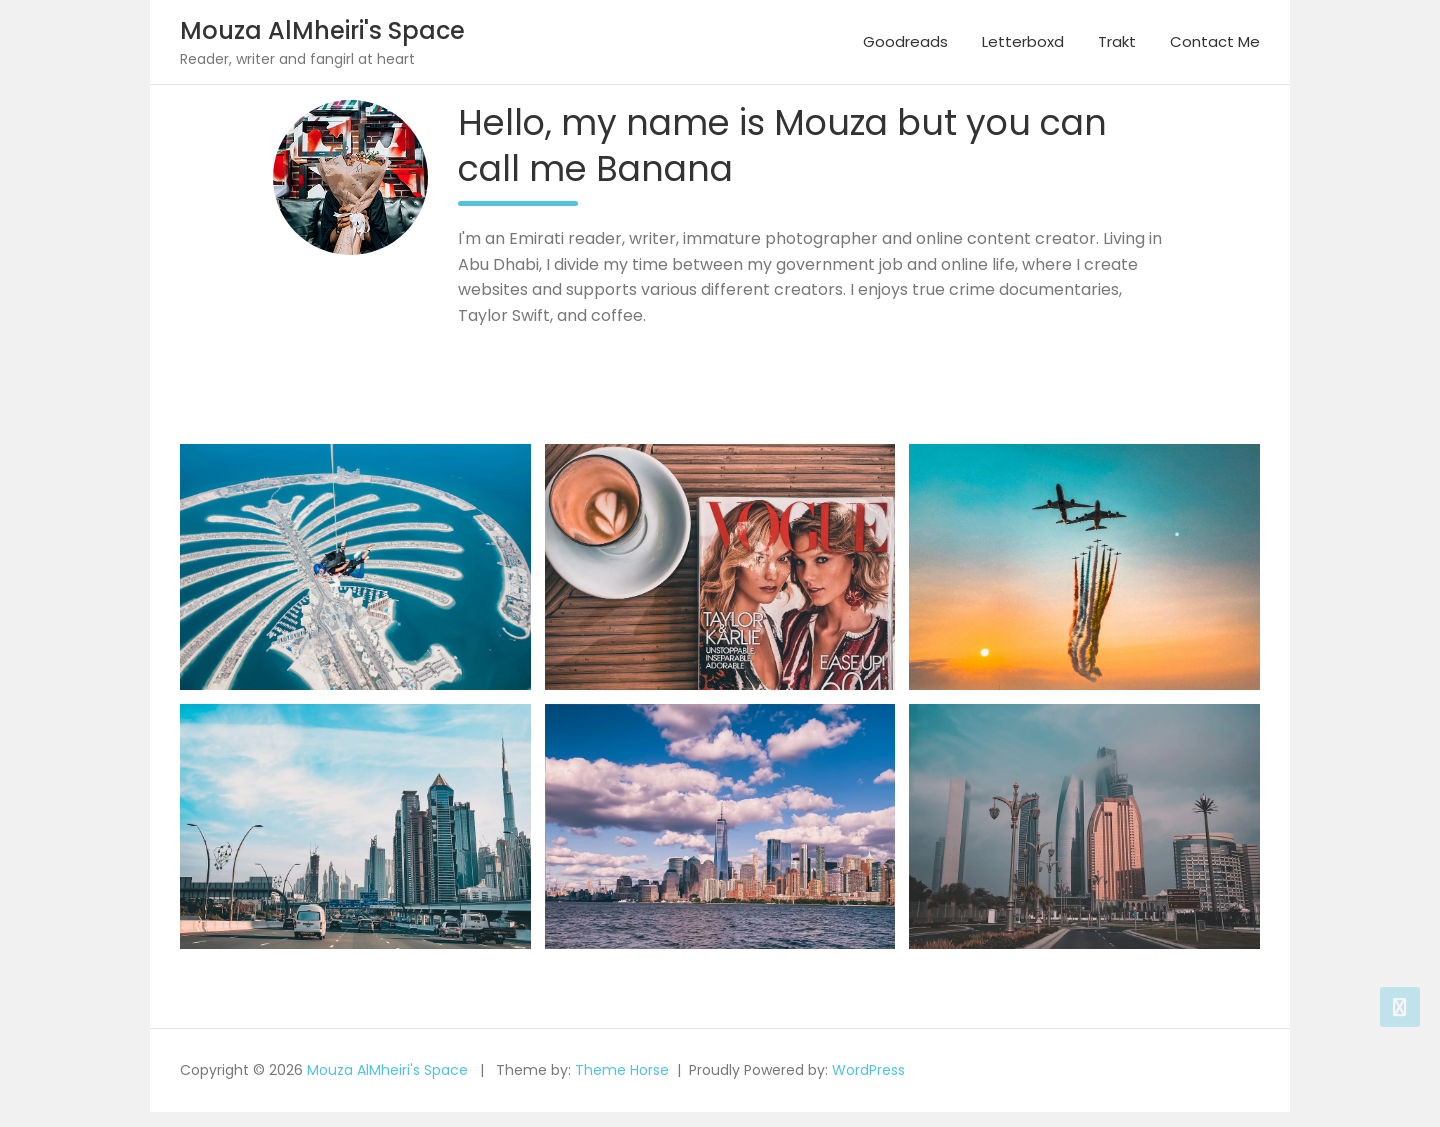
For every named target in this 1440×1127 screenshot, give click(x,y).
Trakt (1117, 41)
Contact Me (1215, 41)
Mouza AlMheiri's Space (322, 30)
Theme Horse (622, 1070)
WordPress (868, 1070)
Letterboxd (1023, 41)
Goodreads (905, 41)
